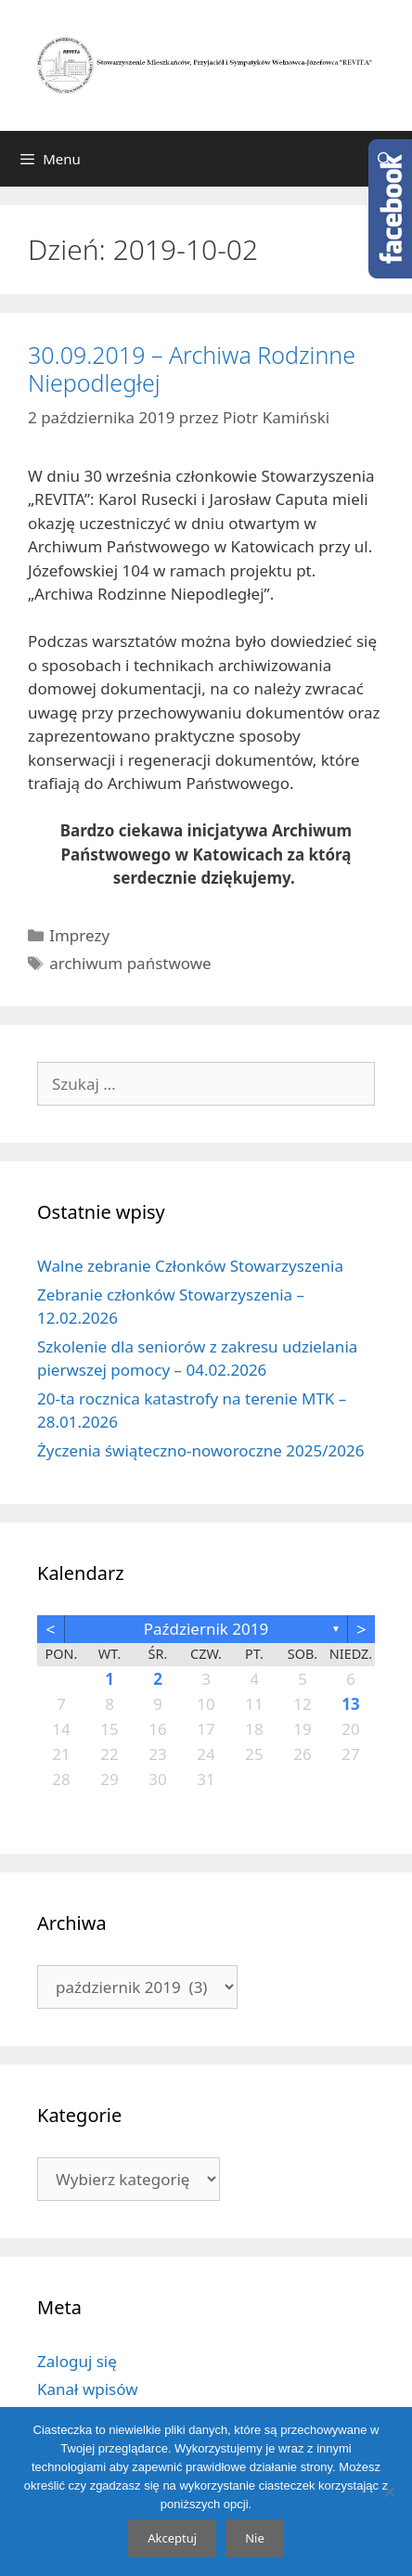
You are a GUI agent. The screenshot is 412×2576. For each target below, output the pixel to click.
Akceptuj (172, 2538)
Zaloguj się (77, 2361)
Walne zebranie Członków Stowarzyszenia (190, 1265)
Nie (254, 2538)
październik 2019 (206, 1628)
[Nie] (389, 2491)
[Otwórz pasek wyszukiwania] (384, 159)
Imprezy (79, 935)
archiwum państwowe (130, 963)
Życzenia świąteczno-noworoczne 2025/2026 (200, 1450)
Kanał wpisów (87, 2389)
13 (350, 1704)
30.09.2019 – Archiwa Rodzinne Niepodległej (191, 368)
